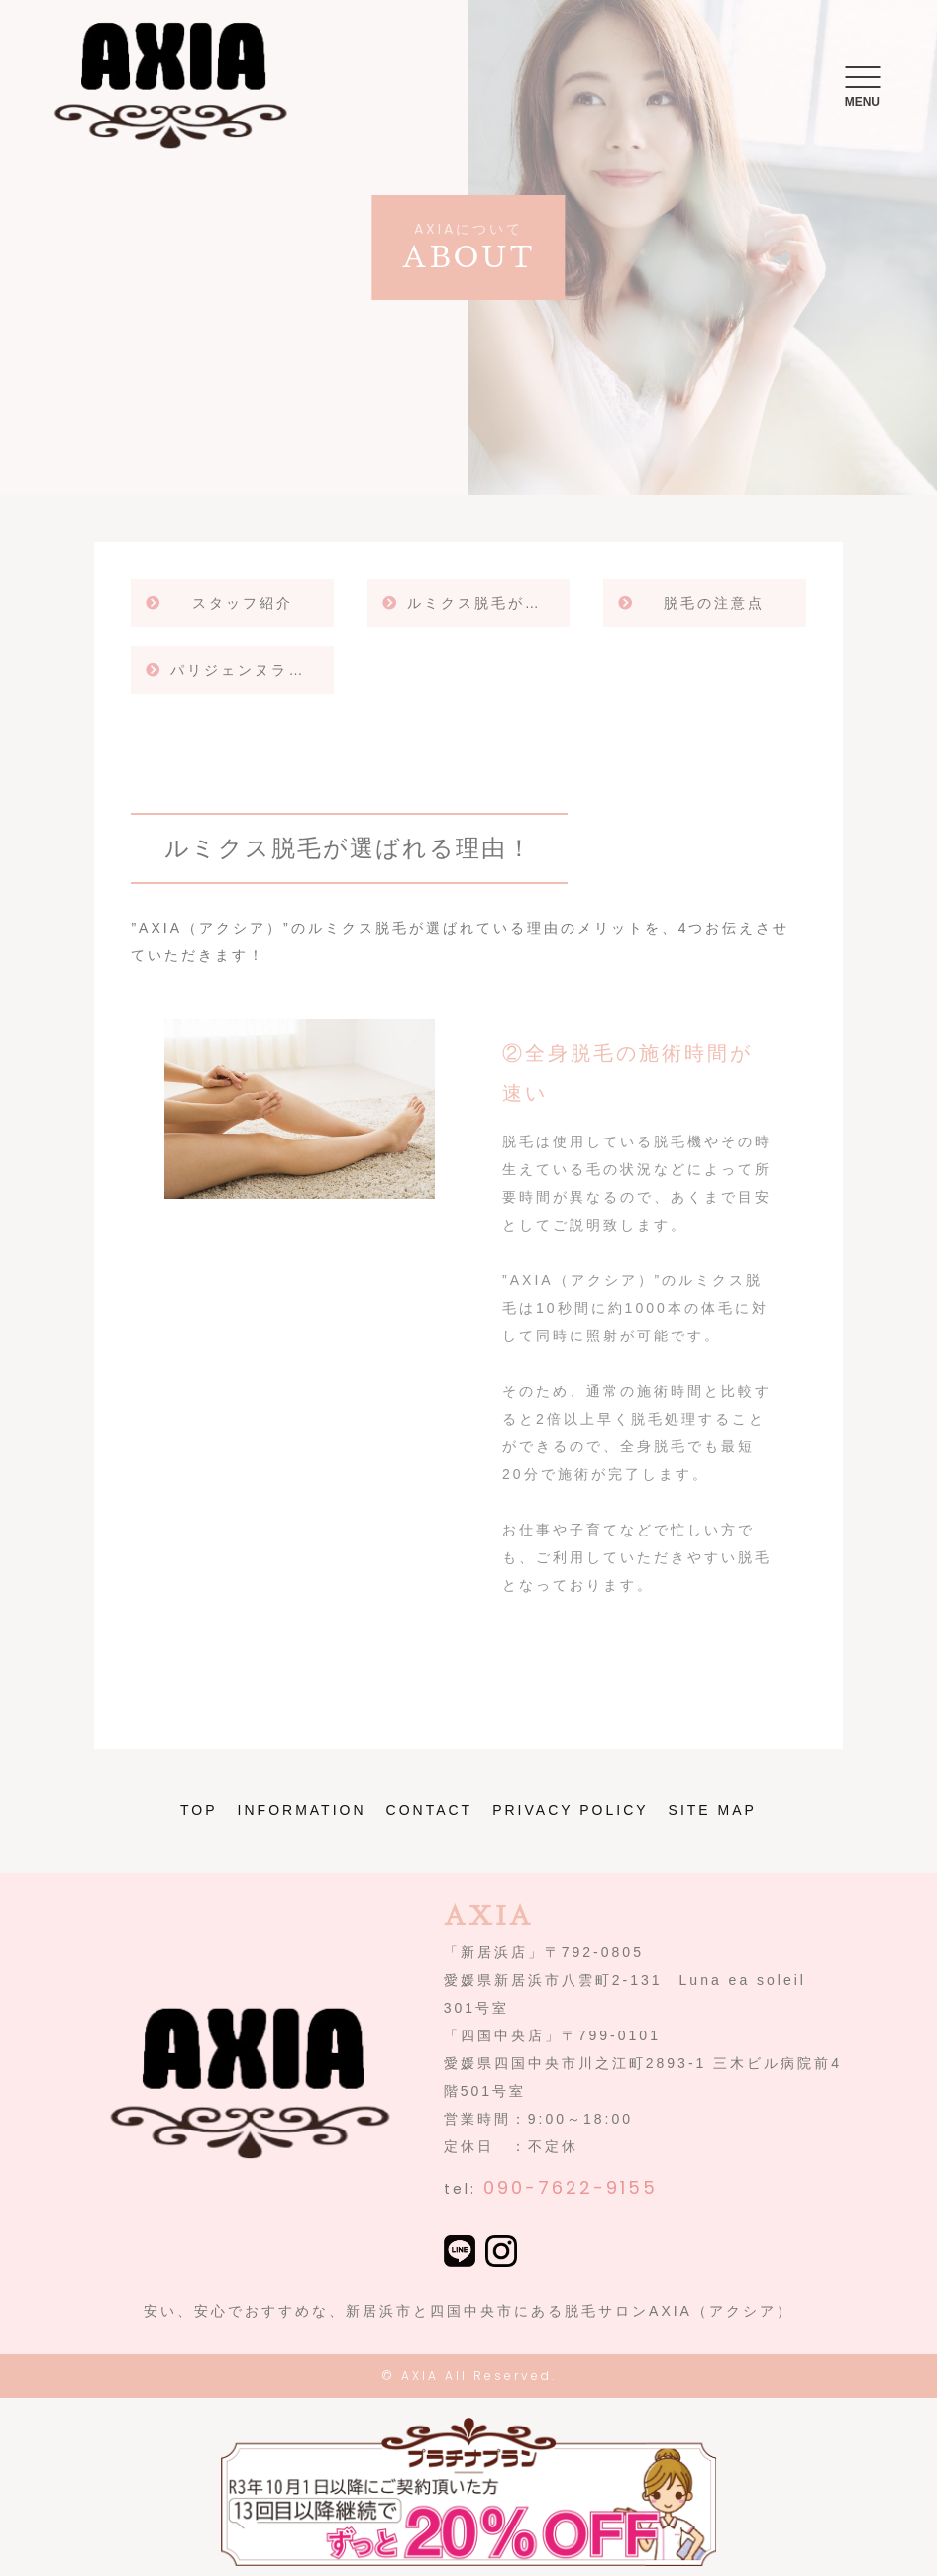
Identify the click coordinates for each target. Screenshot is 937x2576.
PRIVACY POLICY (570, 1810)
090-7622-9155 (570, 2187)
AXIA (420, 2375)
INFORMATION (302, 1810)
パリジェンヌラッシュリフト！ (251, 670)
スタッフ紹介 (242, 603)
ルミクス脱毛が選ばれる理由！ (488, 603)
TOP (199, 1810)
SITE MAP (713, 1810)
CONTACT (429, 1810)
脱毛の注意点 (714, 603)
